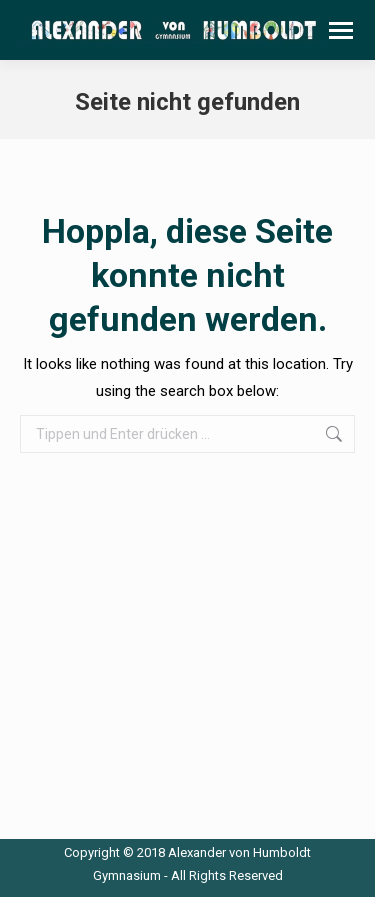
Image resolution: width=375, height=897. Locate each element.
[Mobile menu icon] (341, 30)
